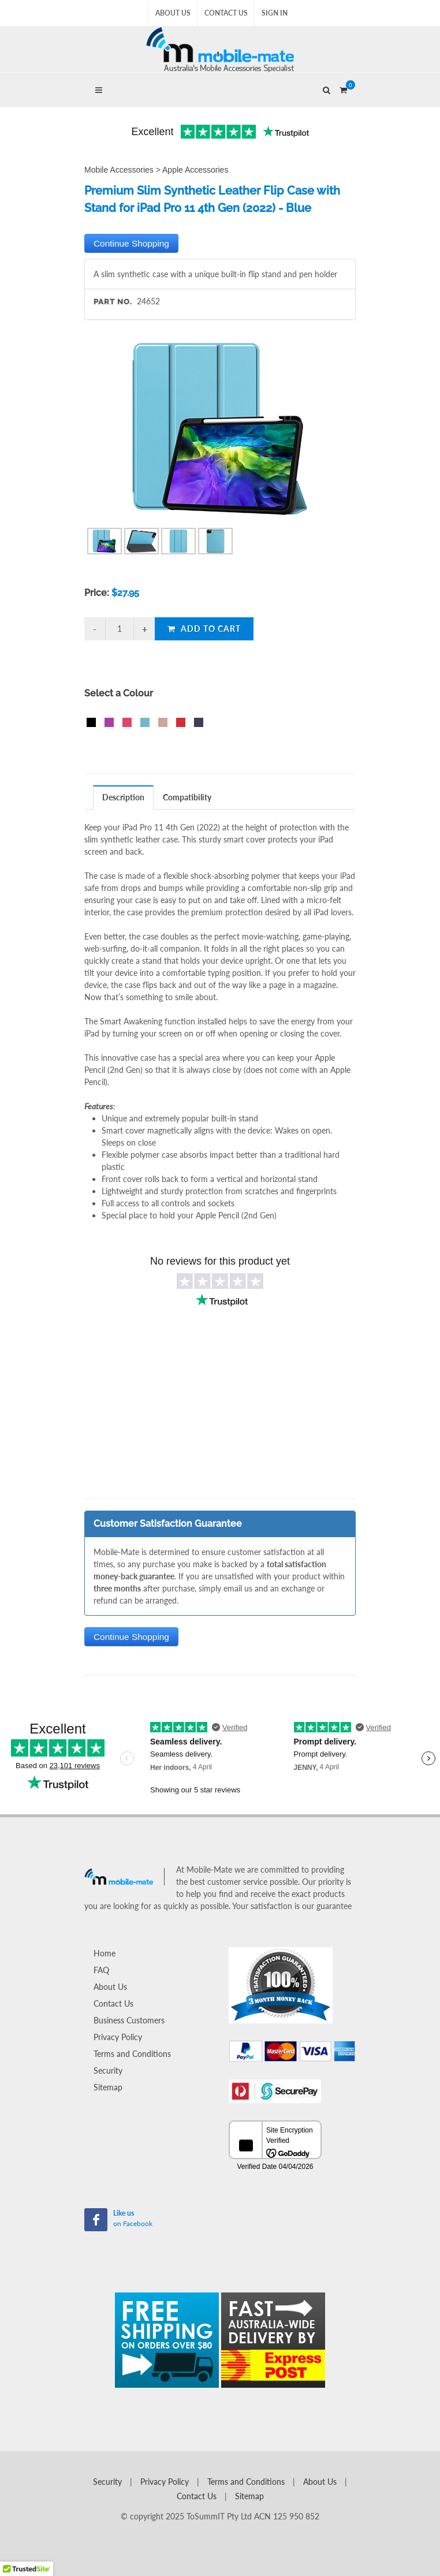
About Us (173, 13)
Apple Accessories (195, 169)
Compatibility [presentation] (187, 797)
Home (104, 1953)
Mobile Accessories (119, 169)
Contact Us (226, 13)
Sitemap (108, 2087)
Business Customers (129, 2020)
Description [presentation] (123, 797)
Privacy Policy (118, 2037)
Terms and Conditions (132, 2054)
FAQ (101, 1970)
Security (108, 2070)
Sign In (275, 13)
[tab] (123, 797)
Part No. (113, 301)
